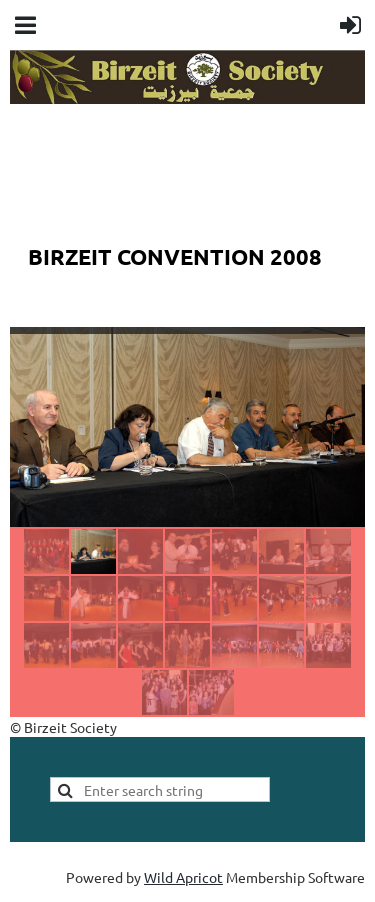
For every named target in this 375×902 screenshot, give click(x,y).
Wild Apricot (183, 877)
